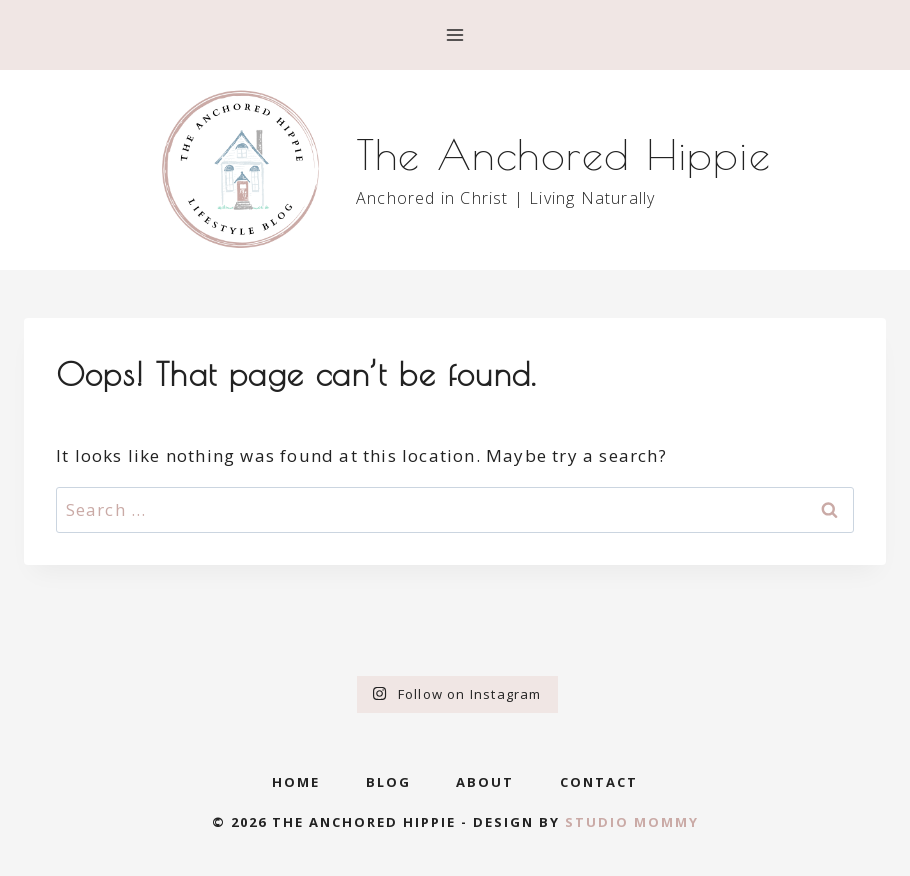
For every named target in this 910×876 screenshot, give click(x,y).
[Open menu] (455, 34)
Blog (388, 782)
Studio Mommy (632, 822)
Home (296, 782)
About (485, 782)
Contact (599, 782)
